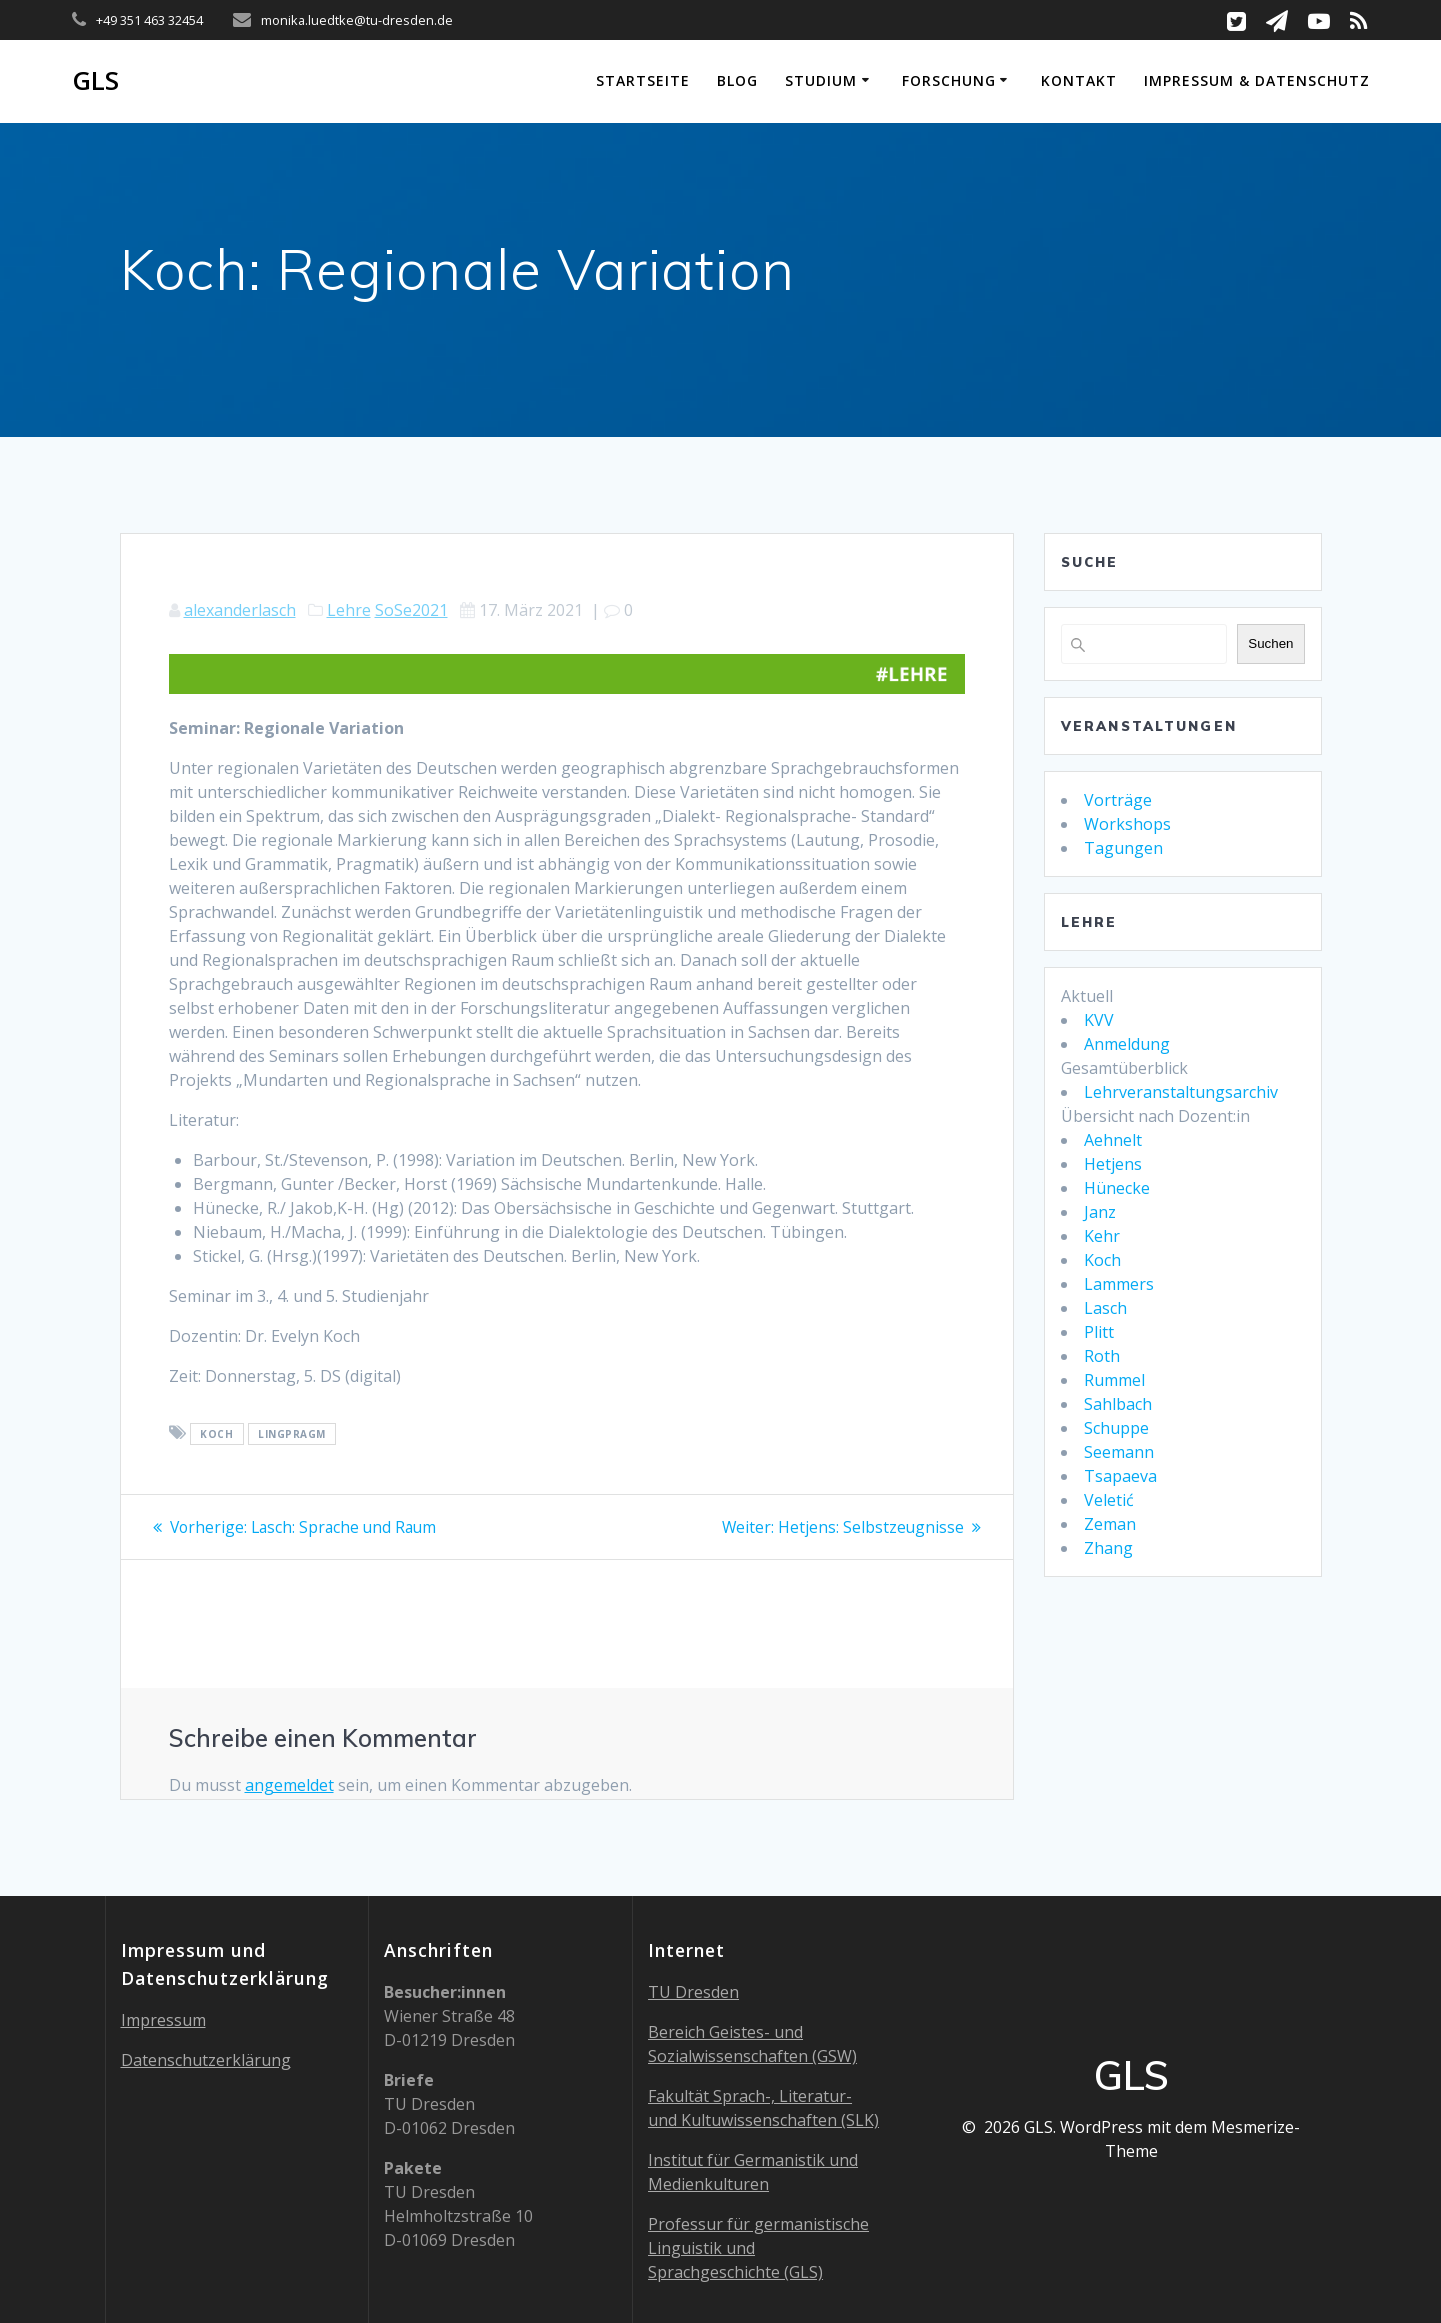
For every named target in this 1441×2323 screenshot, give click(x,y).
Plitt (1099, 1332)
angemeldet (289, 1785)
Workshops (1127, 824)
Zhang (1108, 1548)
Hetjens (1113, 1164)
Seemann (1119, 1452)
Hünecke (1117, 1188)
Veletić (1109, 1500)
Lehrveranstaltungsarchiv (1181, 1092)
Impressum (163, 2020)
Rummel (1114, 1380)
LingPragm (292, 1434)
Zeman (1110, 1524)
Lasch (1105, 1308)
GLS (95, 81)
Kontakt (1079, 80)
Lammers (1119, 1284)
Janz (1100, 1212)
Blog (737, 80)
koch (216, 1434)
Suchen (1270, 643)
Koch (1102, 1260)
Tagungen (1123, 848)
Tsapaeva (1120, 1476)
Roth (1102, 1356)
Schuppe (1116, 1428)
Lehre (349, 610)
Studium (821, 80)
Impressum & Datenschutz (1257, 80)
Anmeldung (1127, 1044)
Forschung (949, 80)
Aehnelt (1113, 1140)
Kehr (1102, 1236)
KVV (1099, 1020)
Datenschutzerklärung (206, 2060)
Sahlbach (1118, 1404)
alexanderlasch (240, 610)
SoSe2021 (411, 610)
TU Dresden (693, 1992)
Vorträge (1118, 800)
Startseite (643, 80)
